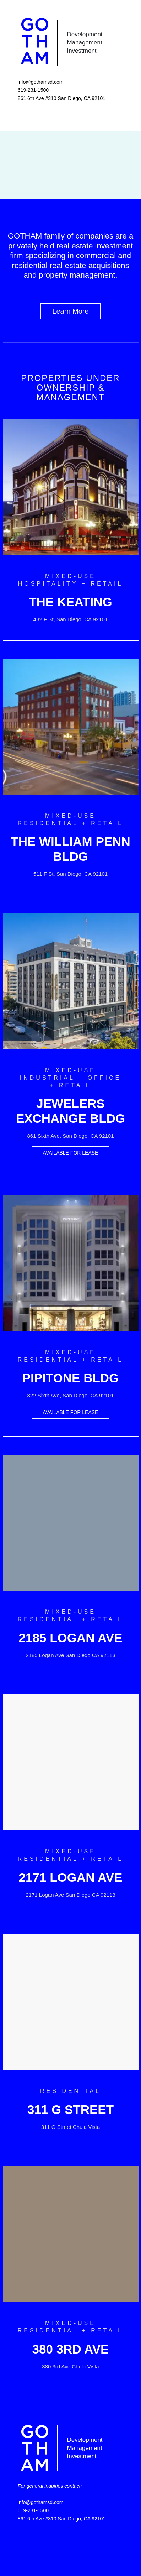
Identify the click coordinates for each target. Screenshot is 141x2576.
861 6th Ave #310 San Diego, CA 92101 (61, 98)
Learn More (70, 311)
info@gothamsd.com (41, 82)
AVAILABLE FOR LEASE (70, 1153)
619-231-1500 (33, 90)
